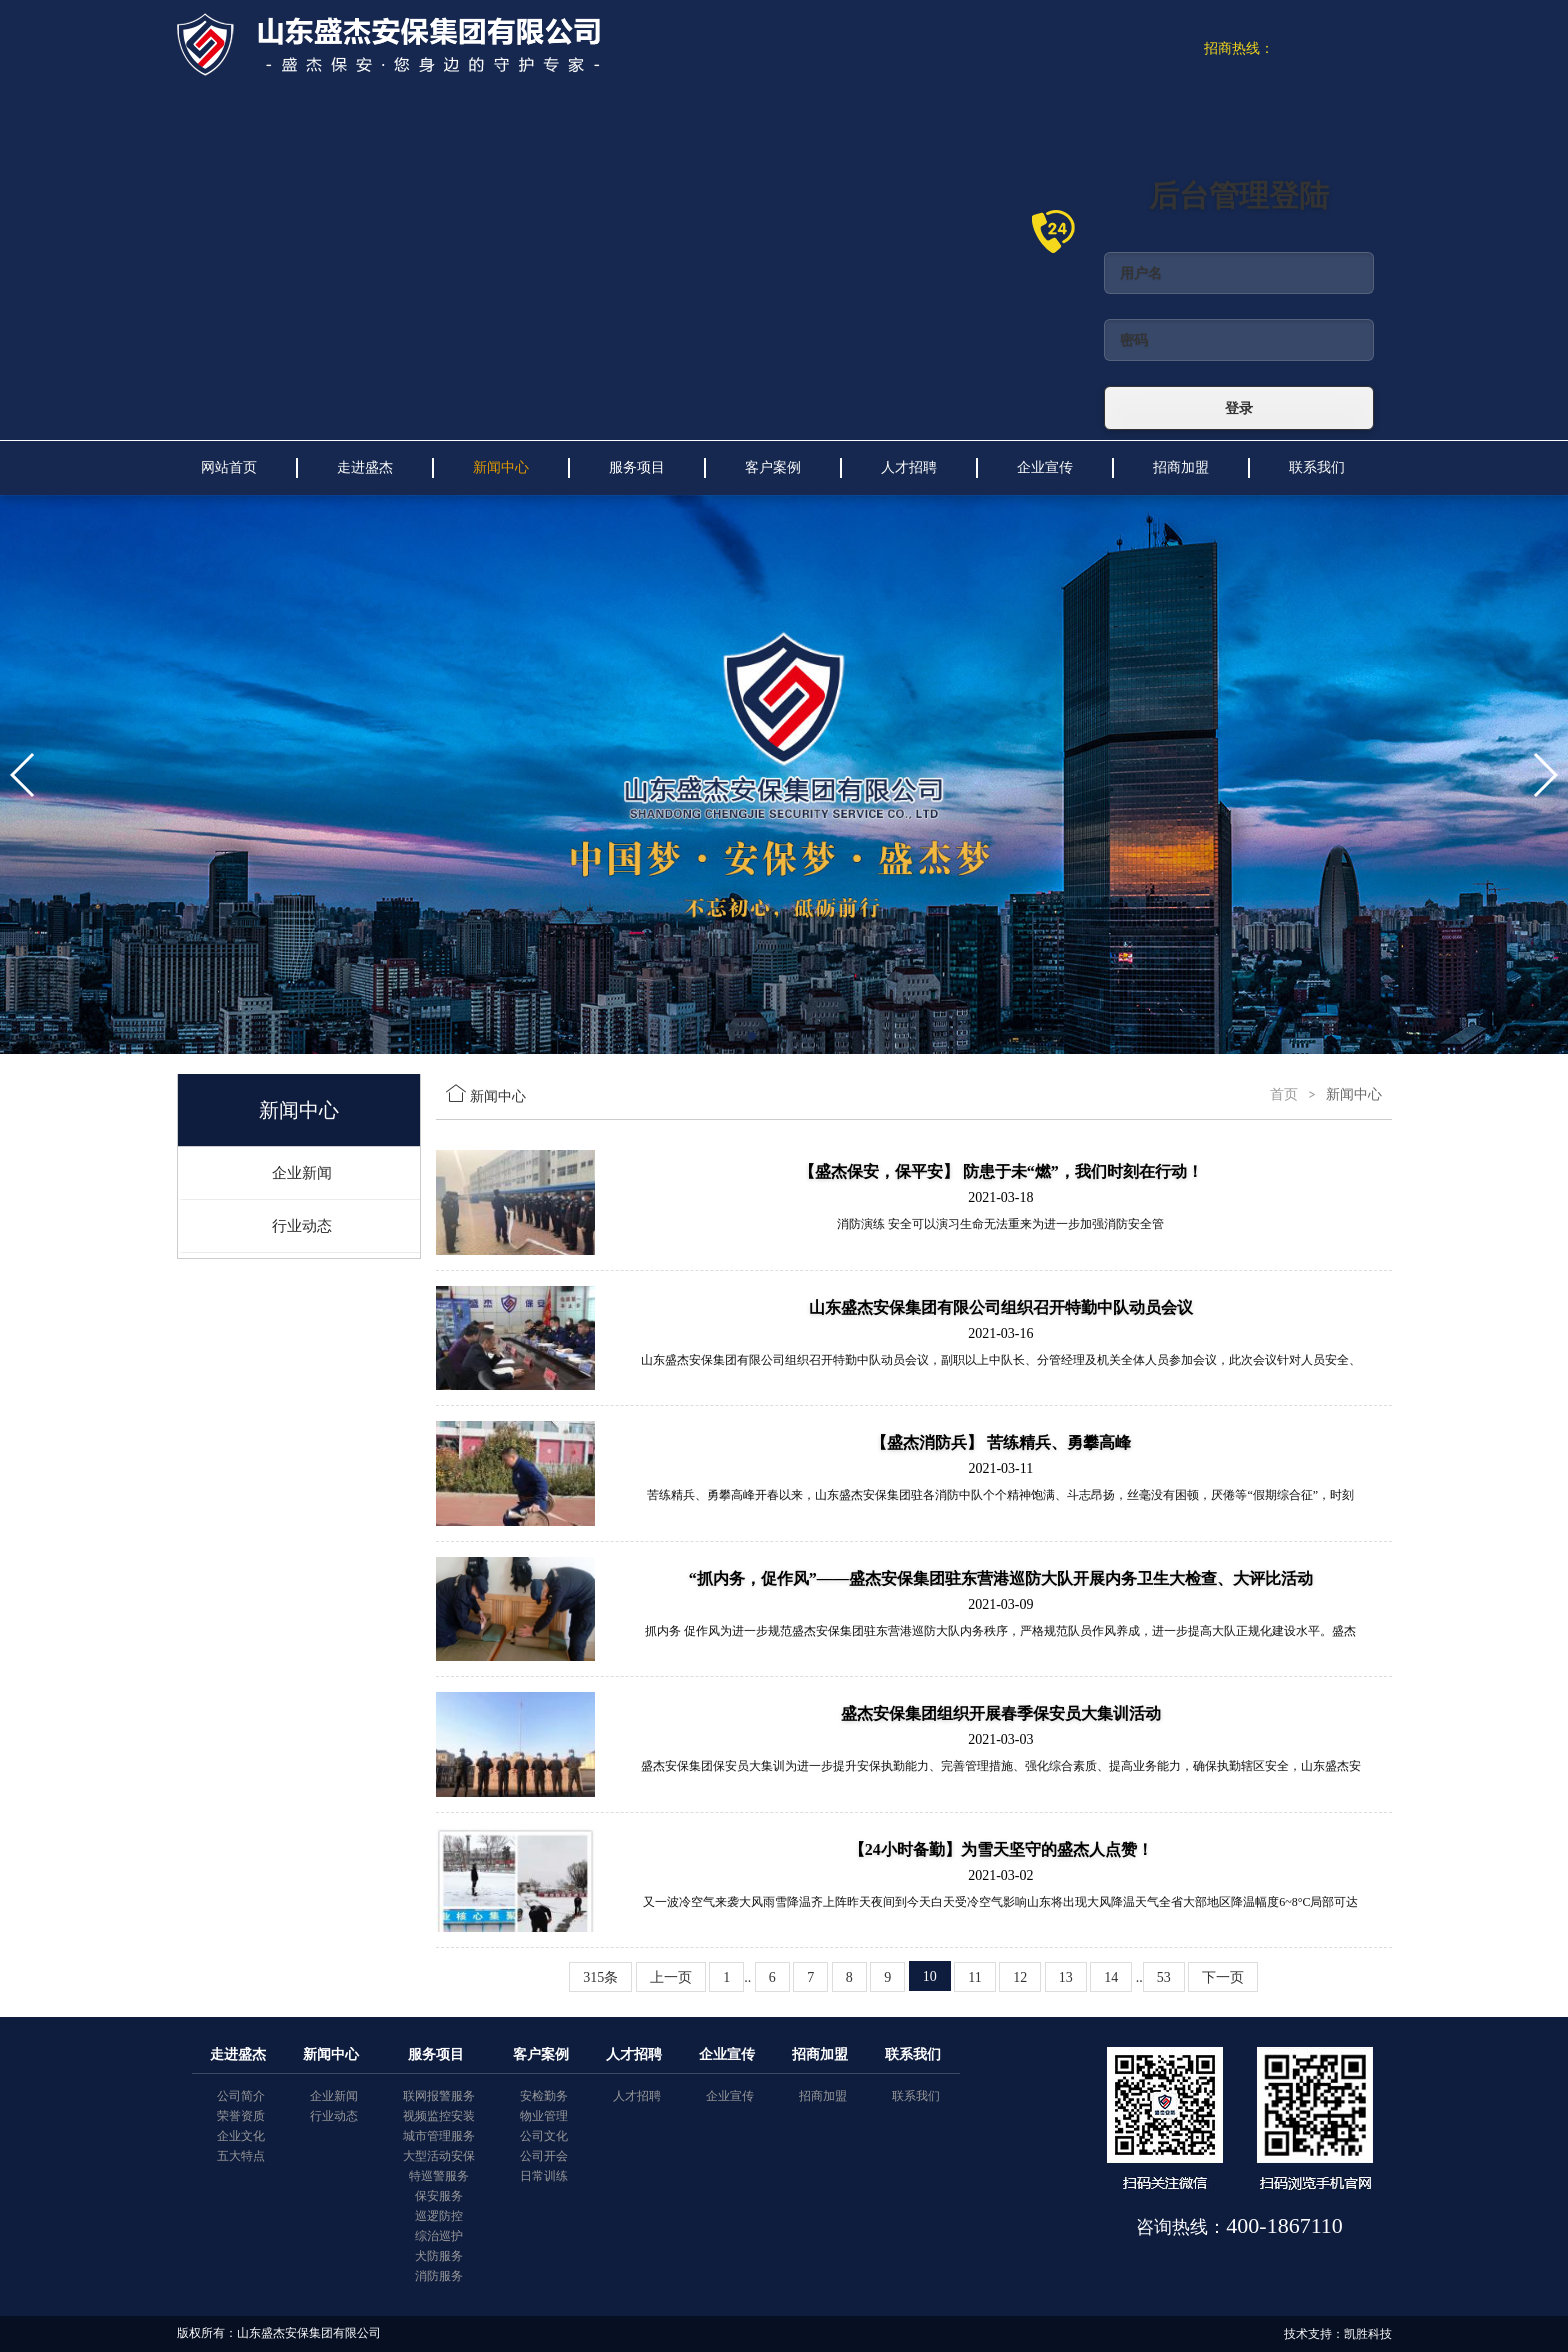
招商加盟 (1181, 467)
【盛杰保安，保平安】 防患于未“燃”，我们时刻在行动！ (1001, 1171)
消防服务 (439, 2276)
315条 (600, 1977)
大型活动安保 (439, 2156)
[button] (752, 1036)
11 (974, 1977)
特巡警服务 (439, 2176)
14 (1111, 1977)
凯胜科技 (1368, 2334)
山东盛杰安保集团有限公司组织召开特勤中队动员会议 (1001, 1307)
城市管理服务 (439, 2136)
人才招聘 (909, 467)
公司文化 (544, 2136)
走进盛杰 (365, 467)
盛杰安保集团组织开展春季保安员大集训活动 (1001, 1713)
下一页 (1223, 1977)
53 (1164, 1977)
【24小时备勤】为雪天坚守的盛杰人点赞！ (1001, 1849)
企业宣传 (1045, 467)
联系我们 (1317, 467)
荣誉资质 (241, 2116)
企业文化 (241, 2136)
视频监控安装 (439, 2116)
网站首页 (229, 467)
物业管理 (544, 2116)
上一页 (671, 1977)
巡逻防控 (439, 2216)
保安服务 (439, 2196)
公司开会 (544, 2156)
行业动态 (302, 1226)
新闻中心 (501, 467)
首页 (1284, 1094)
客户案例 (773, 467)
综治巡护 (439, 2236)
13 (1066, 1977)
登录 (1239, 408)
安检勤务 (544, 2096)
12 (1020, 1977)
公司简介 (241, 2096)
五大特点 (241, 2156)
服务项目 (637, 467)
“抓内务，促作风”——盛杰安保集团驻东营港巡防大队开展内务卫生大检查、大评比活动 (1001, 1578)
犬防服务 (439, 2256)
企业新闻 (302, 1173)
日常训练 (544, 2176)
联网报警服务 (439, 2096)
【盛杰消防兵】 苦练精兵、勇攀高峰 (1001, 1442)
